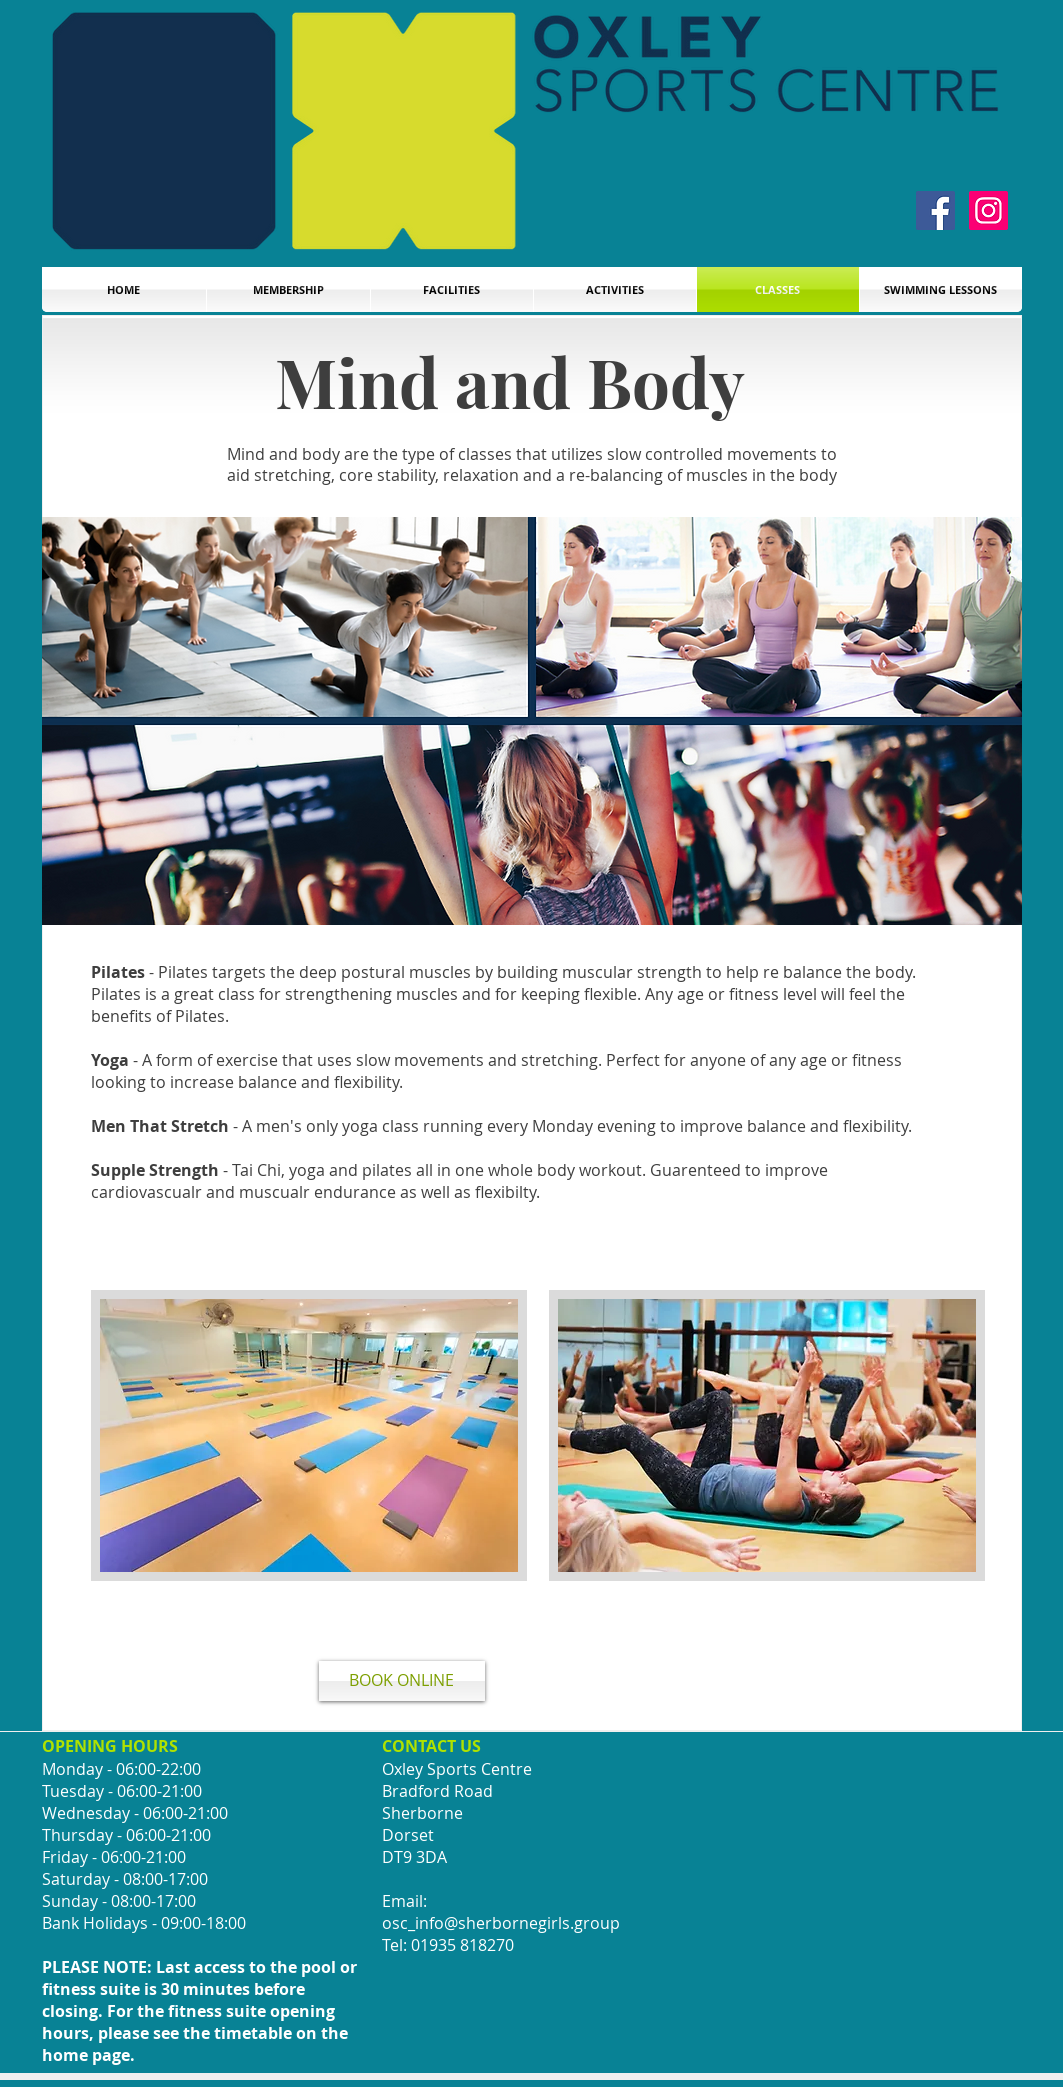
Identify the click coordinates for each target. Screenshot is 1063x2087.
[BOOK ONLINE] (402, 1681)
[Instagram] (988, 210)
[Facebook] (935, 210)
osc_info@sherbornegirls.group (501, 1923)
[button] (941, 289)
